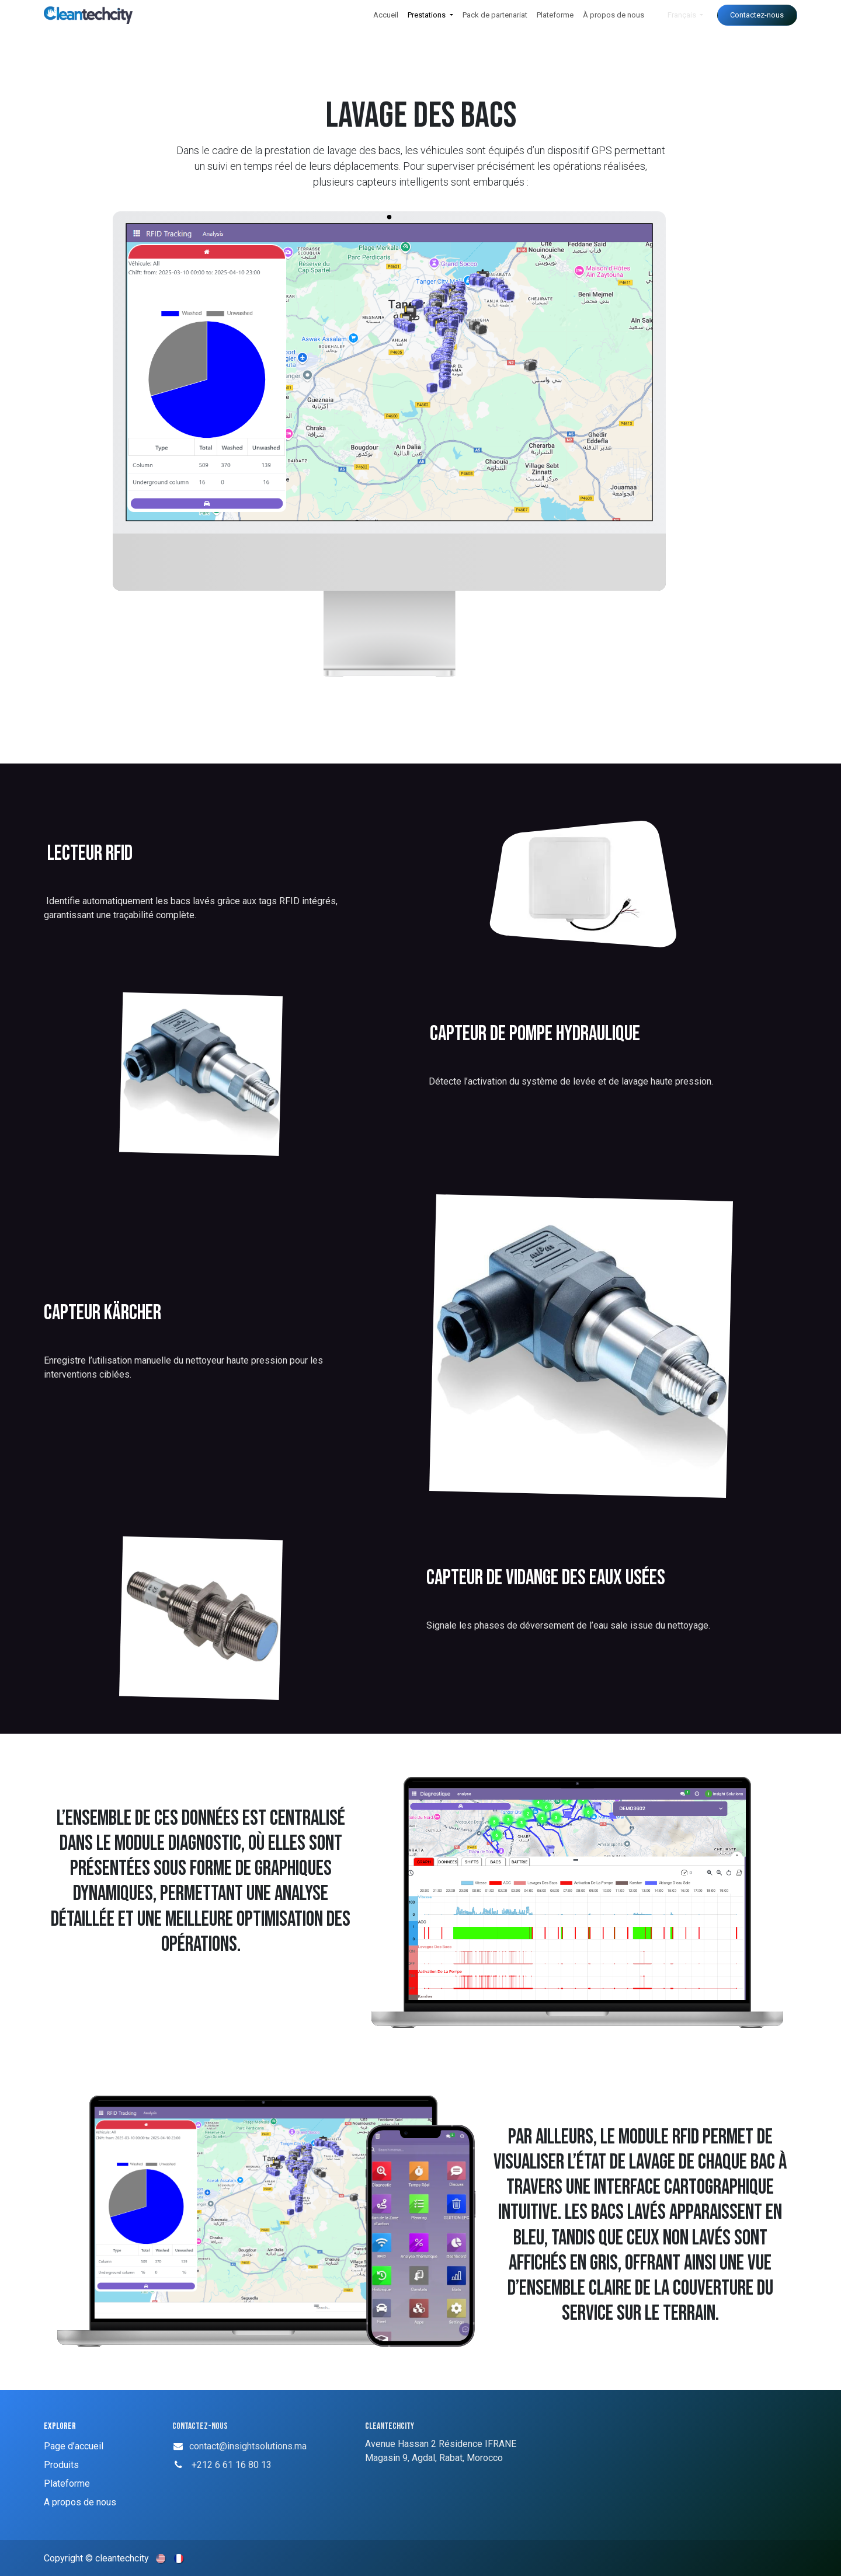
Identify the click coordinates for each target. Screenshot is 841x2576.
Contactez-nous (757, 15)
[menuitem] (386, 15)
